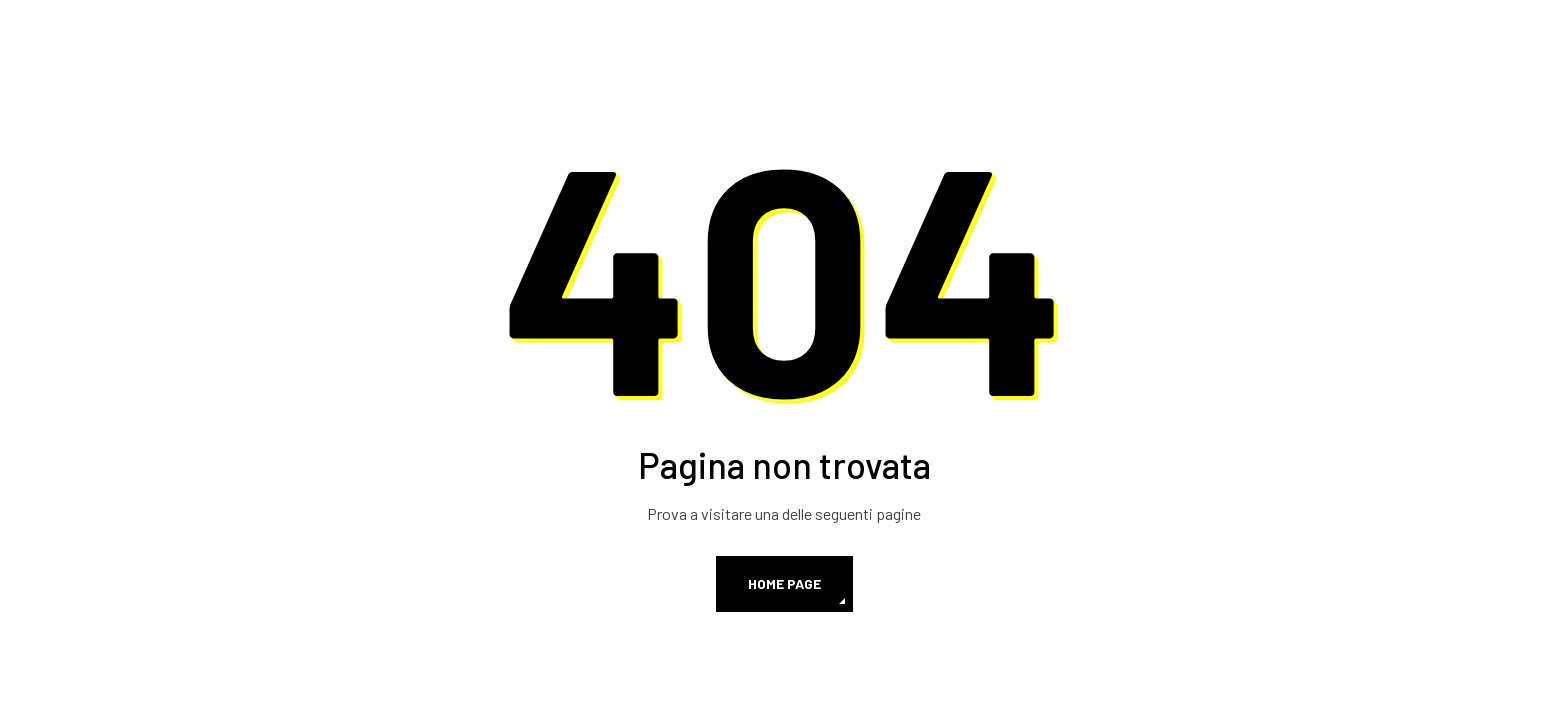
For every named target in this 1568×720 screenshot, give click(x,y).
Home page (784, 583)
